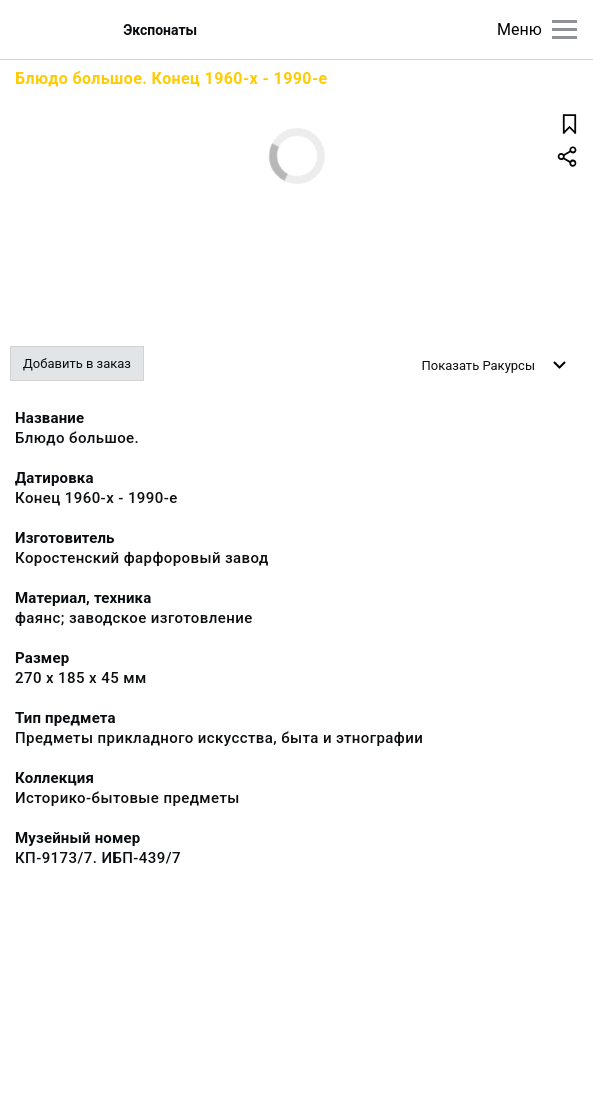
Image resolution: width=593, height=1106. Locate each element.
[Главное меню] (564, 29)
